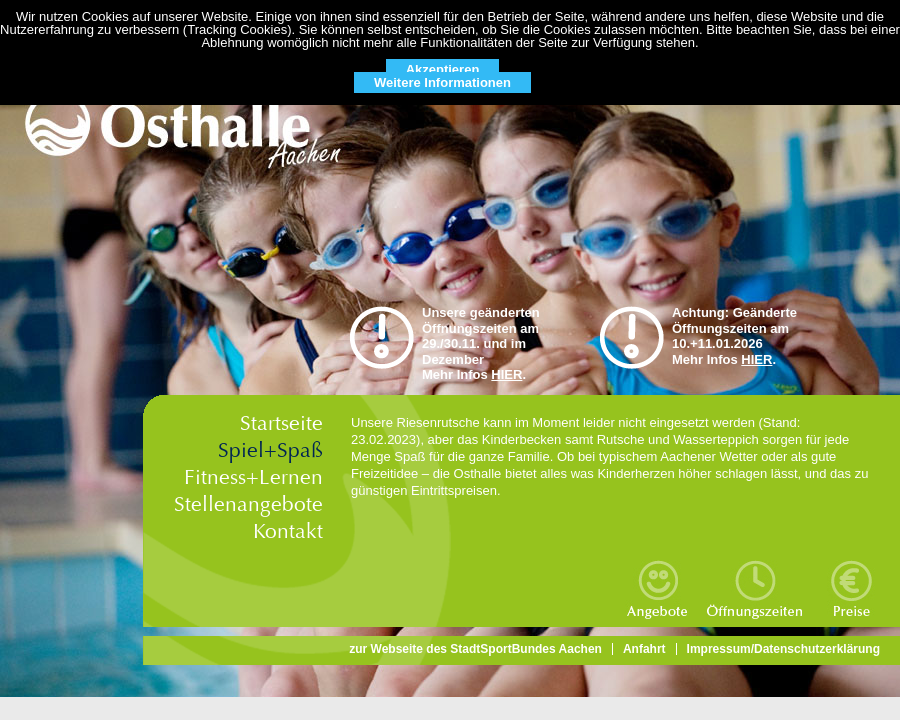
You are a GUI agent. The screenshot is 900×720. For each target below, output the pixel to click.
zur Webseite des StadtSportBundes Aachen (475, 649)
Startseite (281, 423)
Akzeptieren (443, 69)
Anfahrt (644, 649)
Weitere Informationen (442, 82)
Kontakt (288, 531)
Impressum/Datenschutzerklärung (783, 649)
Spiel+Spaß (270, 450)
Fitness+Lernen (253, 477)
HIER (506, 374)
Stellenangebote (248, 504)
